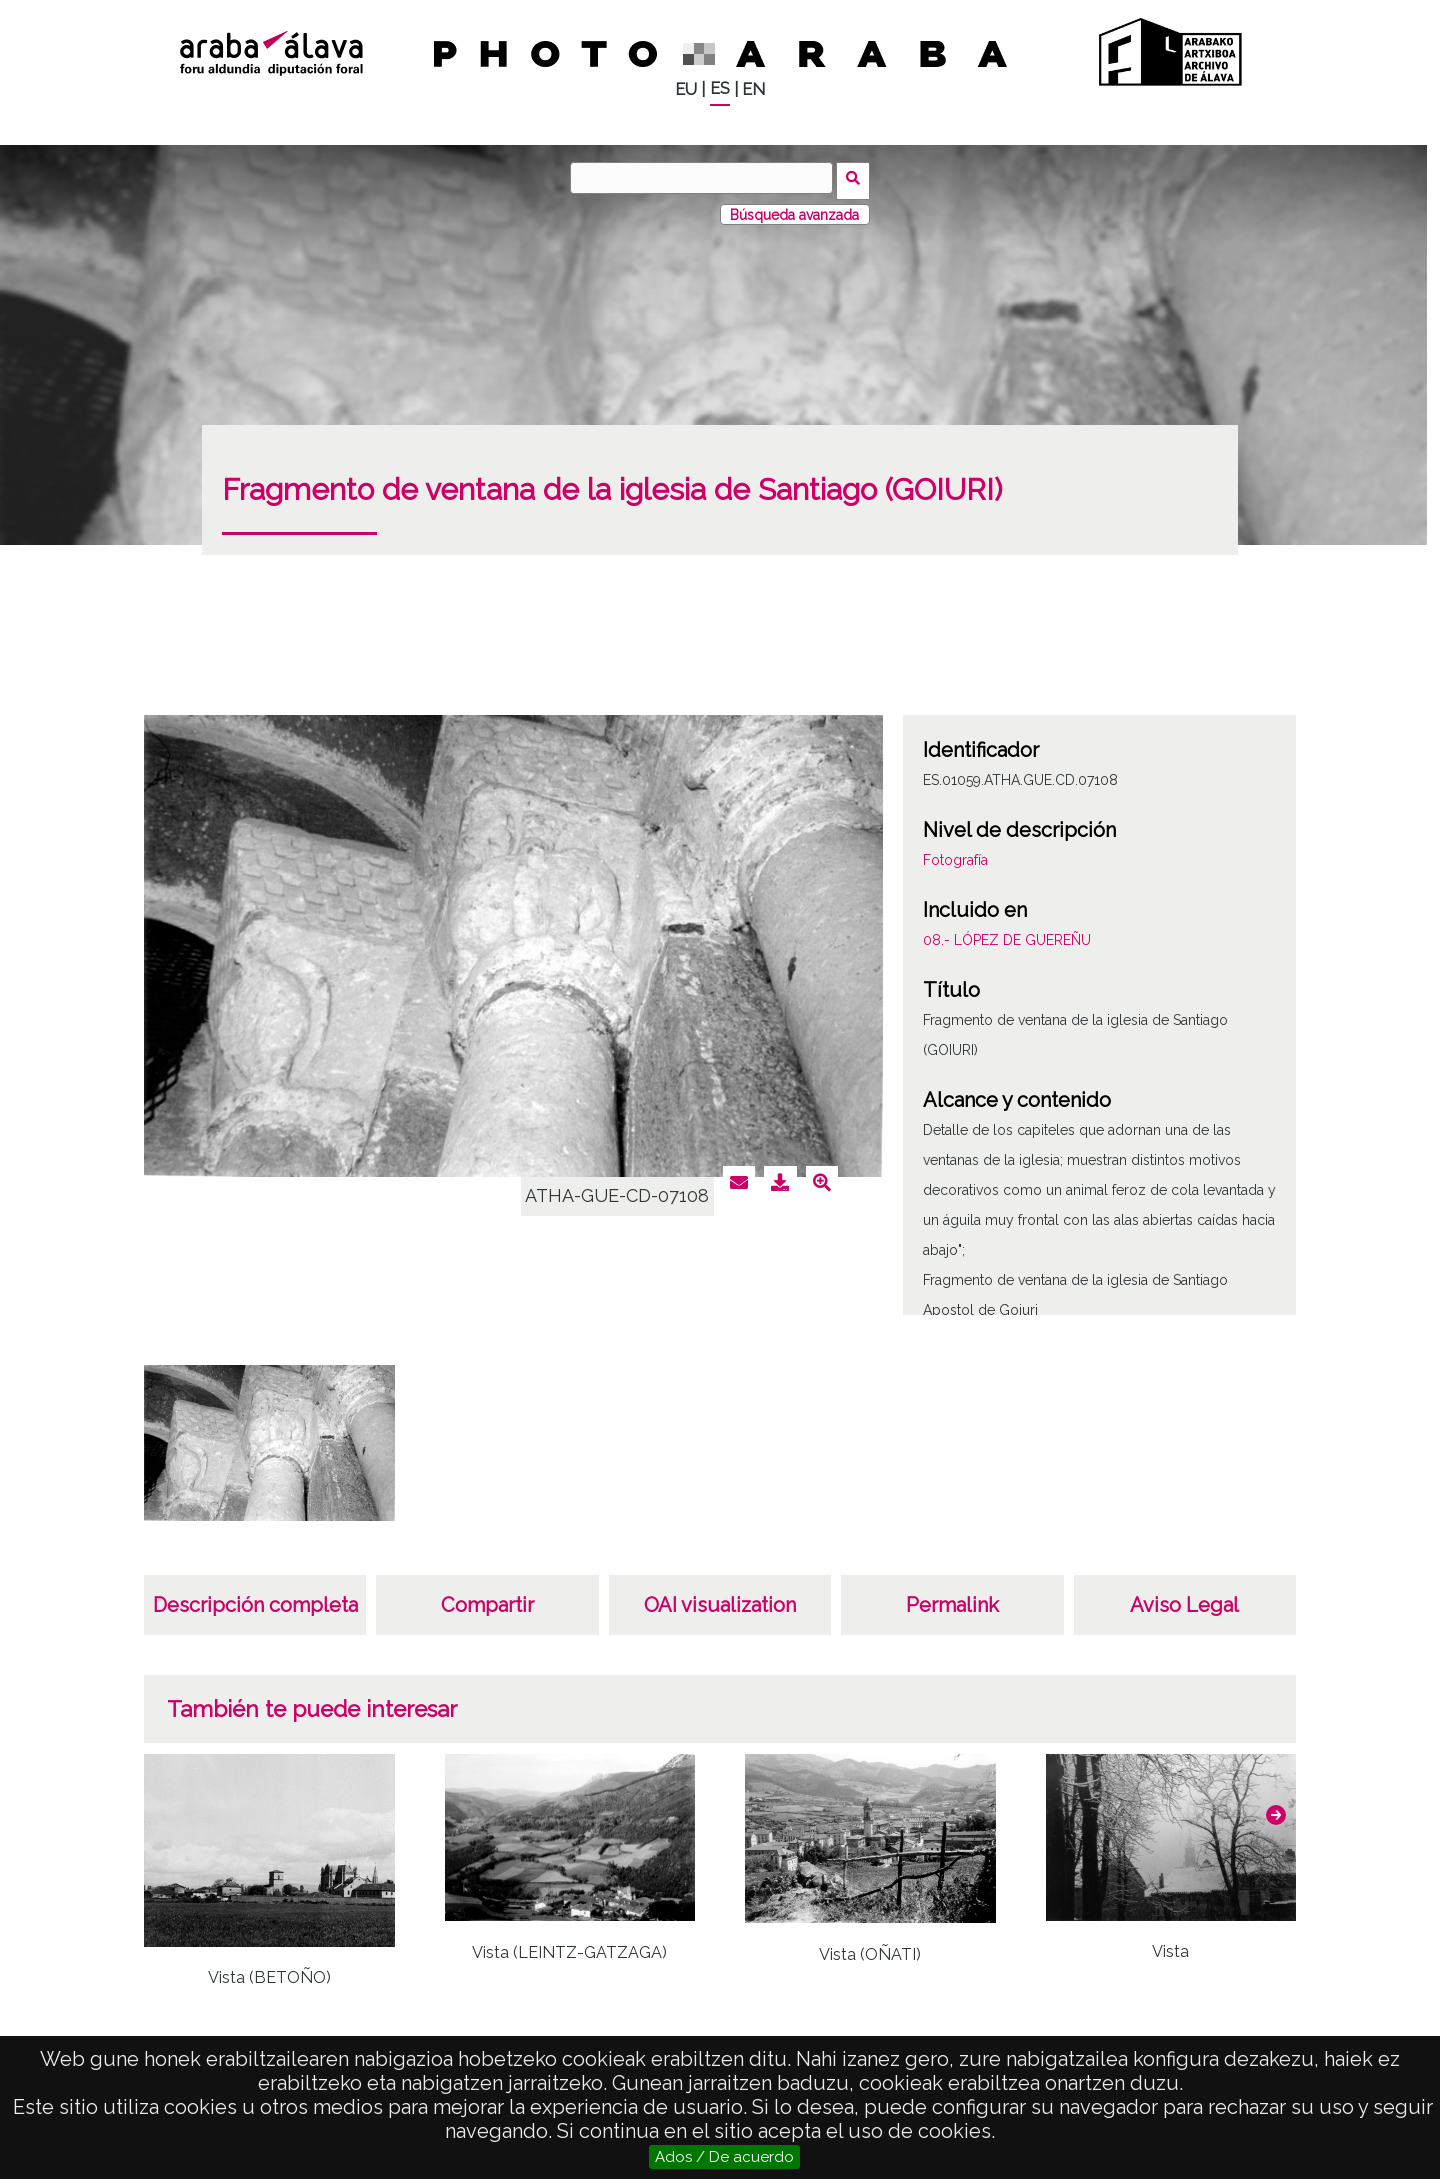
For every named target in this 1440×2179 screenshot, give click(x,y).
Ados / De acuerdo (724, 2157)
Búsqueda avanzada (794, 209)
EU (686, 89)
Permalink (952, 1600)
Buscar (856, 177)
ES (720, 88)
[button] (1276, 1810)
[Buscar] (705, 178)
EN (753, 89)
